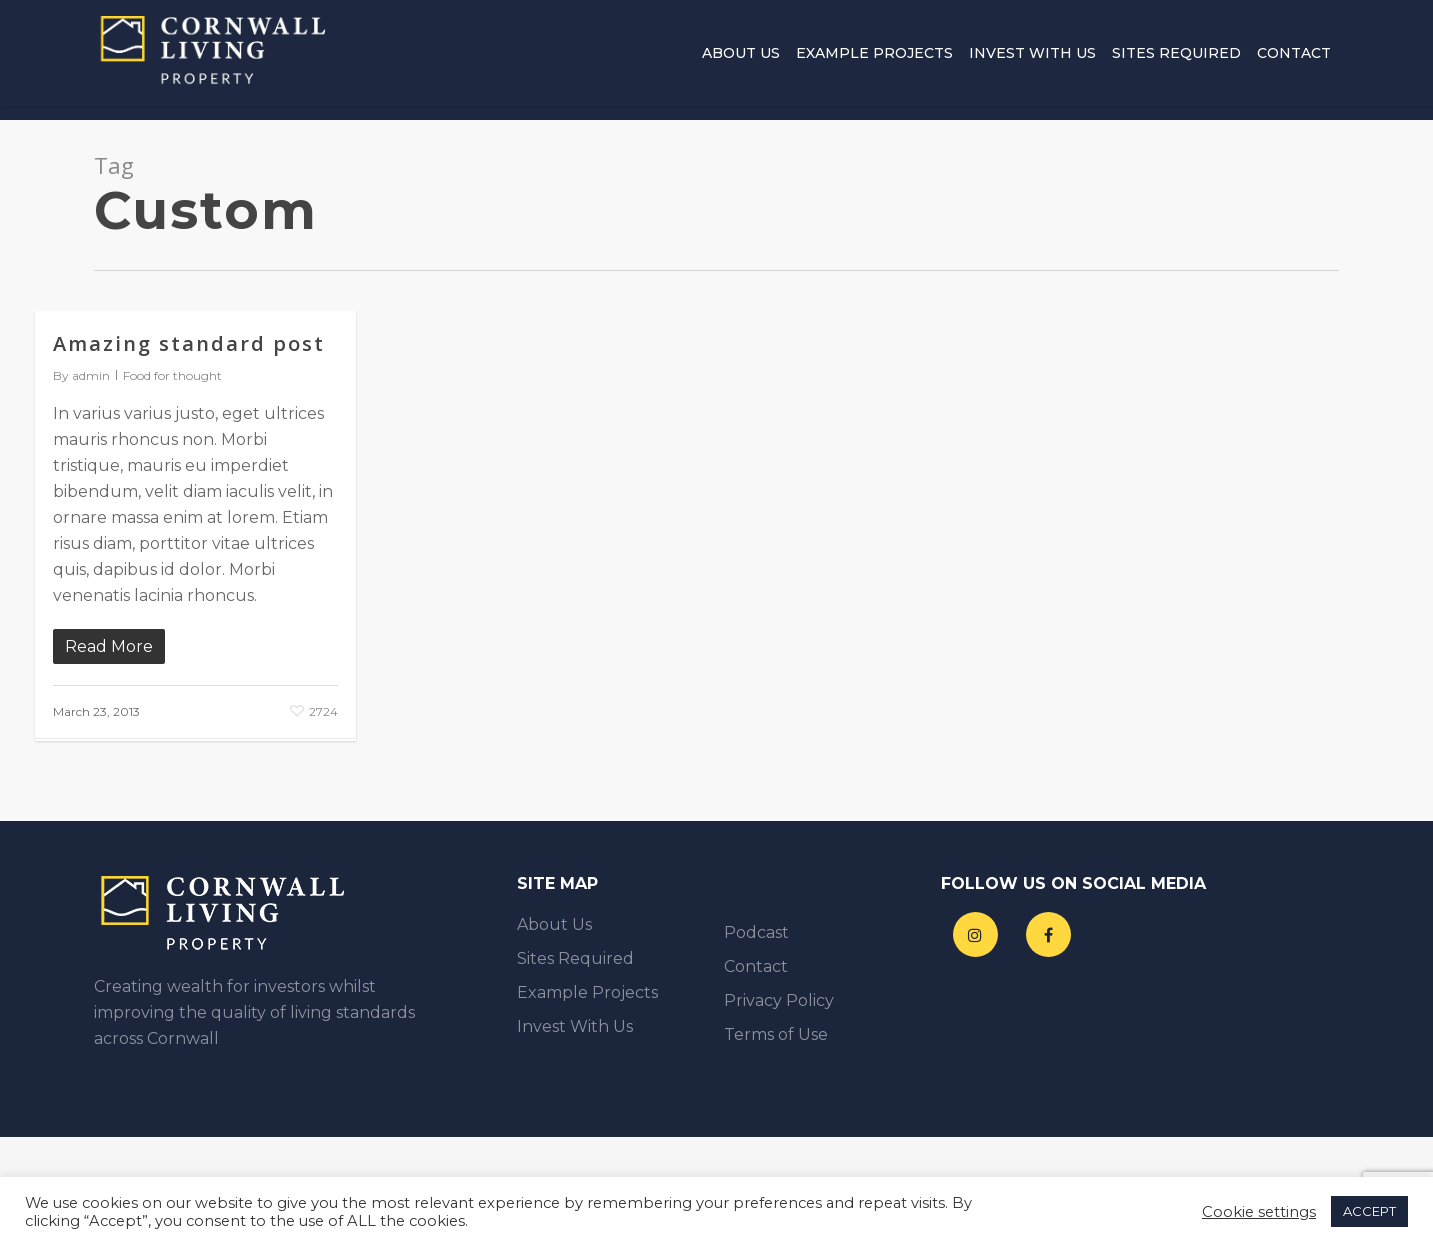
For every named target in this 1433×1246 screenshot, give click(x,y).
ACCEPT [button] (1369, 1211)
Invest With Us (1032, 60)
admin (91, 375)
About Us (741, 60)
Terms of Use (776, 1034)
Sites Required (1176, 60)
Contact (1294, 60)
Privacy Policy (779, 1000)
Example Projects (874, 60)
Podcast (756, 932)
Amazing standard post (189, 343)
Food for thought (172, 375)
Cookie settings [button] (1259, 1212)
